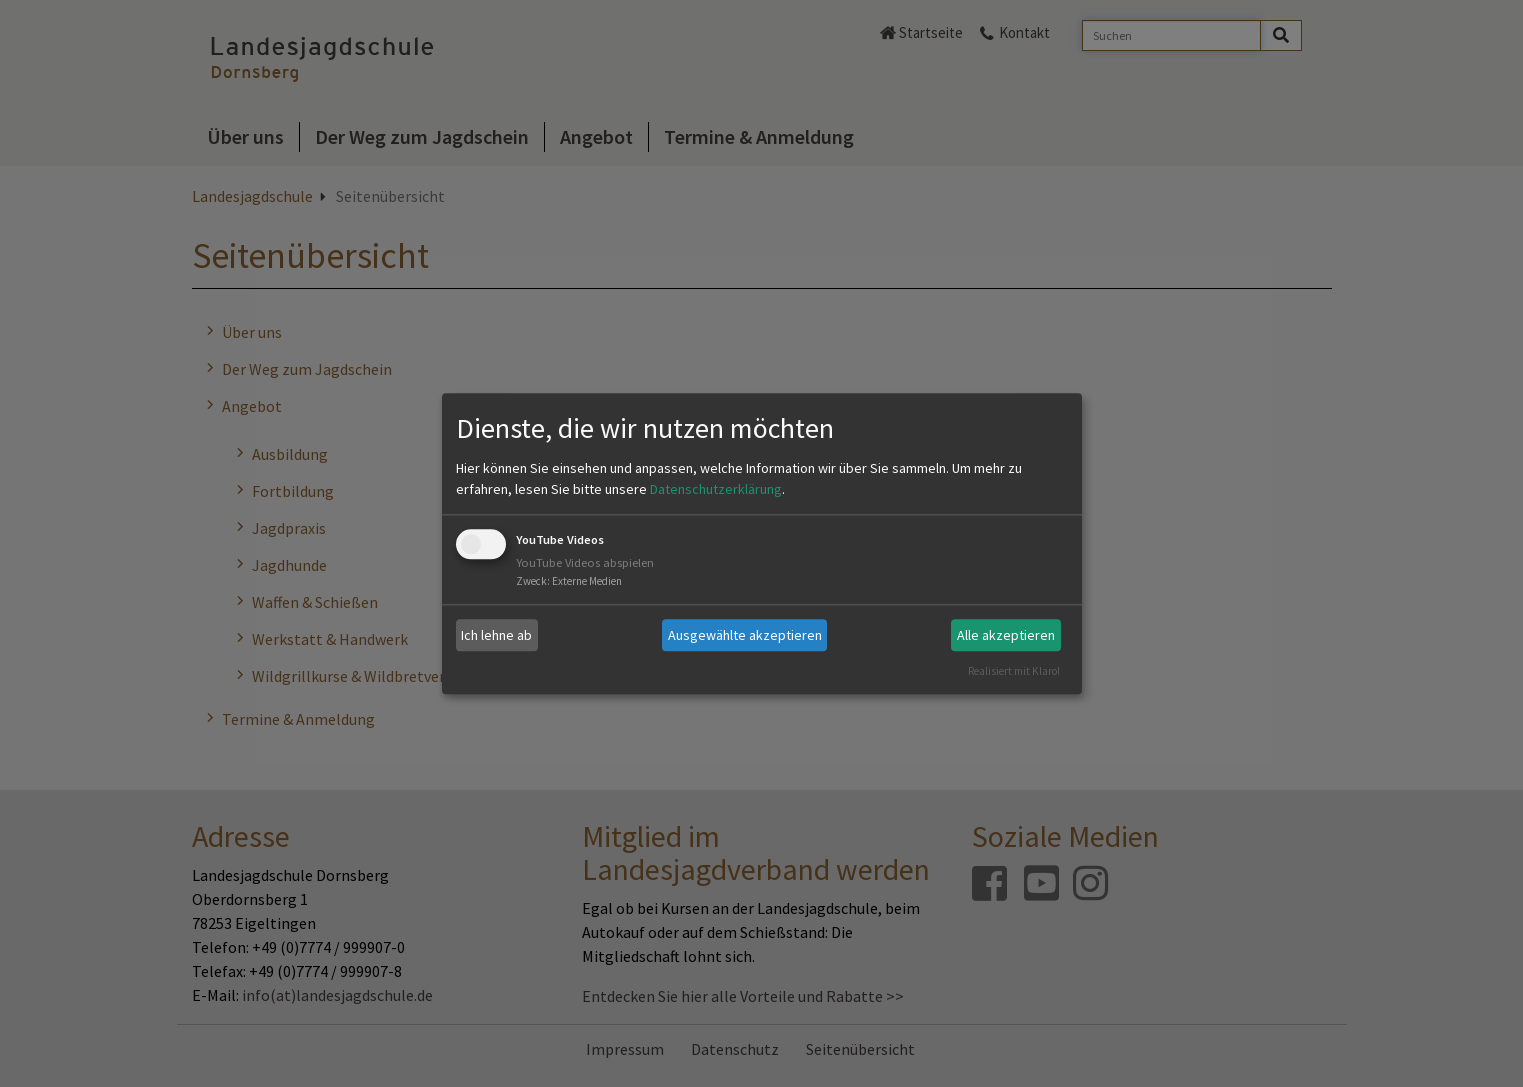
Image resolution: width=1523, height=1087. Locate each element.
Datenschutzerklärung (716, 490)
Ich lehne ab (496, 635)
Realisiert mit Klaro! (1014, 671)
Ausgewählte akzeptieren (745, 635)
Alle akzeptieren (1006, 635)
